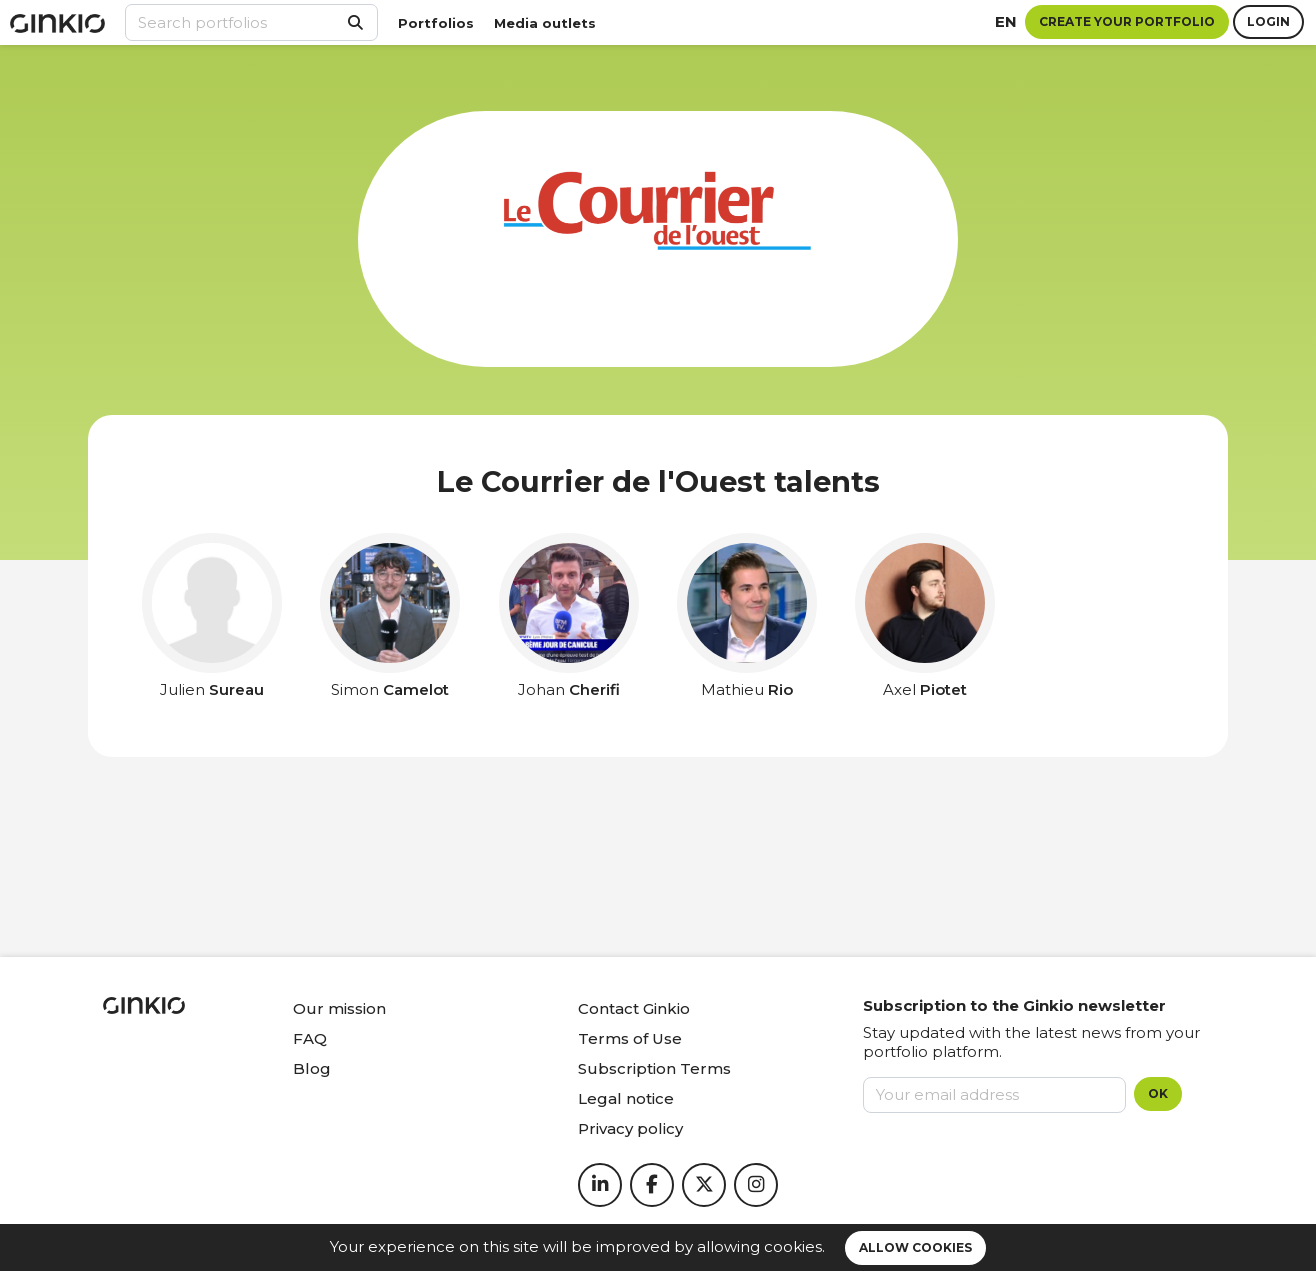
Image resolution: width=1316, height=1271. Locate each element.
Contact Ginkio (634, 1008)
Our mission (339, 1008)
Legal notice (626, 1098)
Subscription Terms (654, 1068)
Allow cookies (915, 1247)
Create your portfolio (1127, 21)
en (1006, 21)
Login (1268, 21)
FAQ (310, 1038)
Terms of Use (630, 1038)
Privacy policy (630, 1128)
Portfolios (436, 23)
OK (1158, 1093)
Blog (312, 1068)
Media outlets (545, 23)
